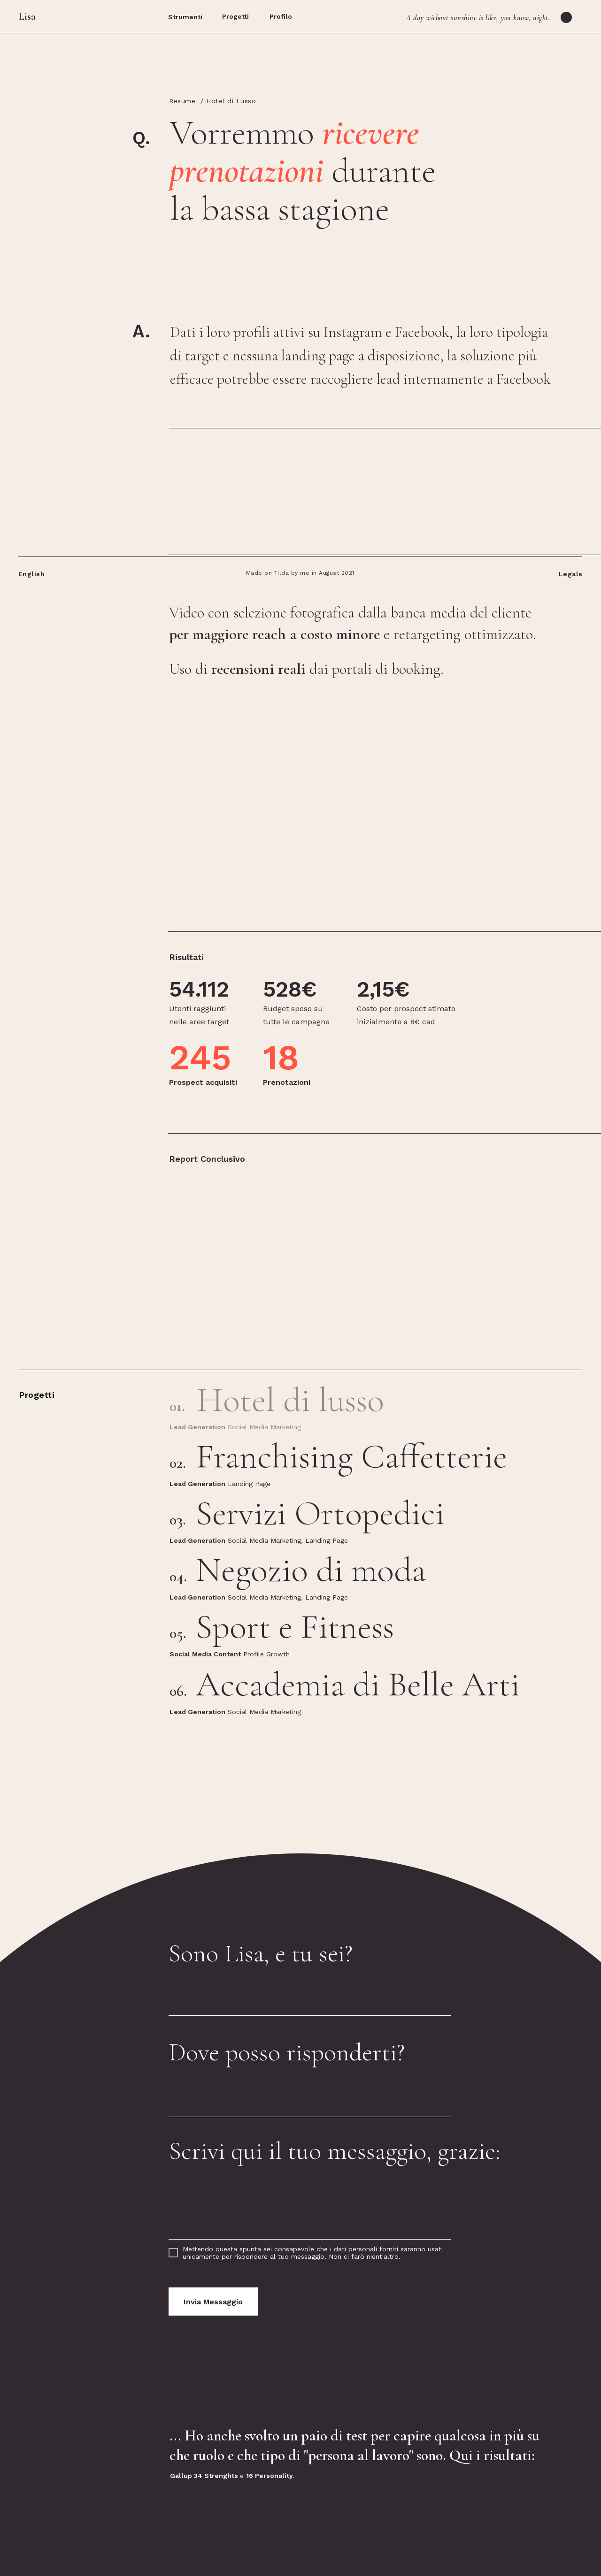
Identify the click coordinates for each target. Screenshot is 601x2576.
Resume (182, 101)
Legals (571, 574)
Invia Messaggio (213, 2301)
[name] (310, 1995)
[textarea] (310, 2208)
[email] (310, 2096)
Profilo (281, 16)
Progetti (235, 16)
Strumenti (185, 17)
